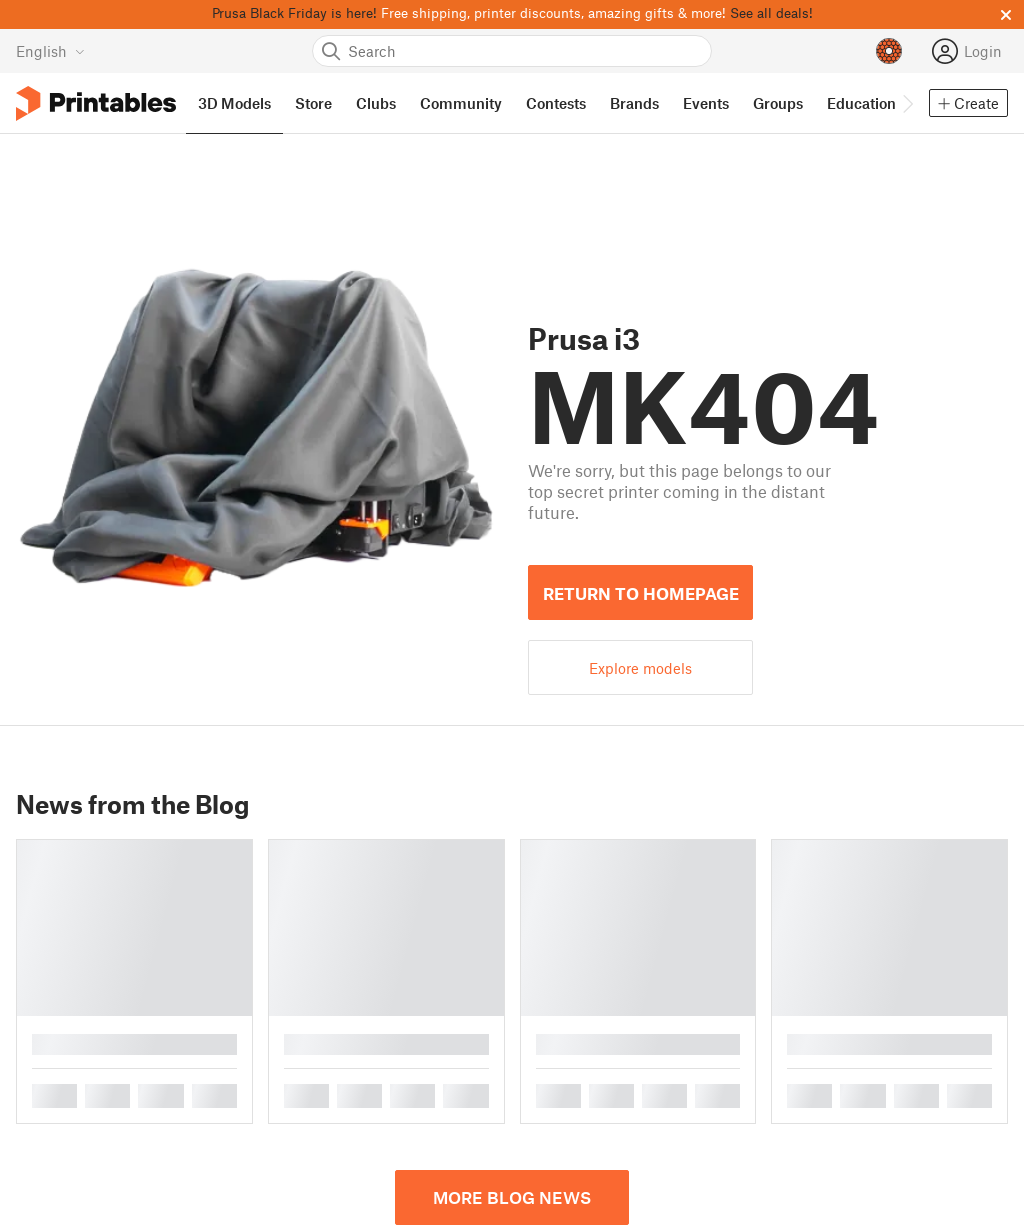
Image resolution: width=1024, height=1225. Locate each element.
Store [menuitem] (313, 103)
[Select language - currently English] (50, 51)
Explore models (640, 668)
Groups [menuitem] (778, 103)
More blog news (512, 1197)
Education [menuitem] (861, 103)
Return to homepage (641, 593)
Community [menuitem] (461, 103)
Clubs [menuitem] (376, 103)
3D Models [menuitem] (234, 103)
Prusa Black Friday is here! (294, 12)
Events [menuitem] (706, 103)
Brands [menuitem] (634, 103)
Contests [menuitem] (556, 103)
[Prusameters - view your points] (889, 51)
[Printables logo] (96, 103)
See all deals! (771, 12)
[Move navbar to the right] (907, 103)
